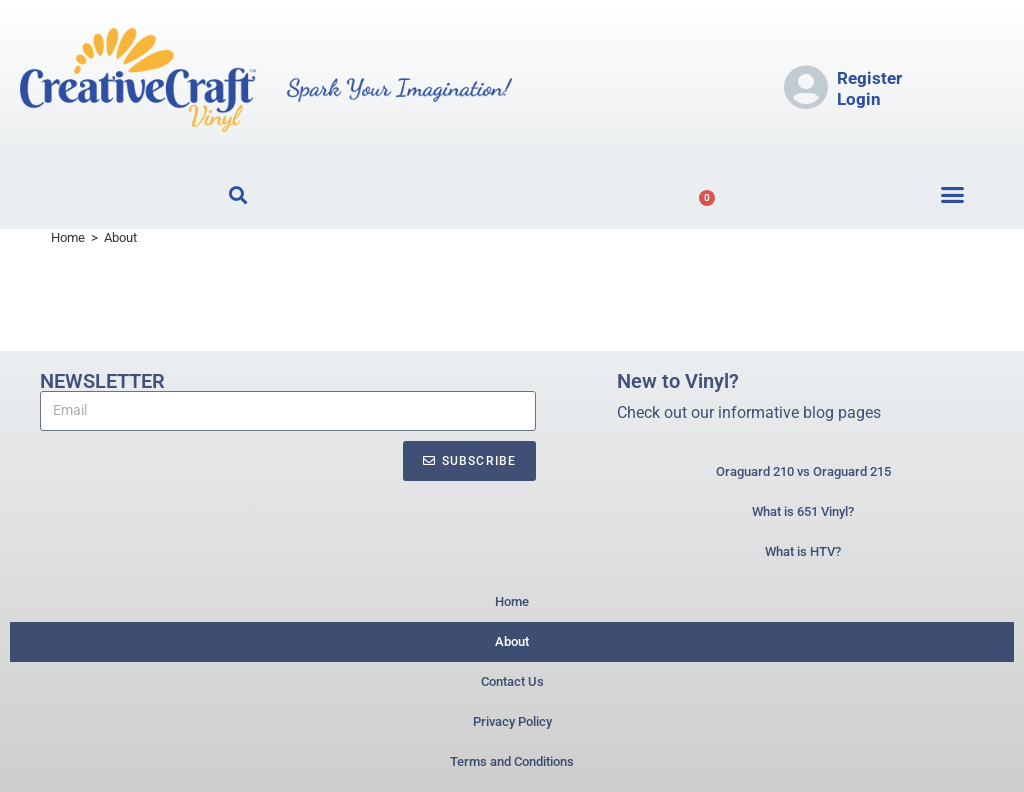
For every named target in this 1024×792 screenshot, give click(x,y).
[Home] (68, 237)
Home (512, 601)
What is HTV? (803, 551)
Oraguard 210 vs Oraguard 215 (803, 471)
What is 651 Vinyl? (803, 511)
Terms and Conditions (512, 761)
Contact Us (512, 681)
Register (869, 78)
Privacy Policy (512, 721)
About (120, 237)
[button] (953, 195)
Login (859, 99)
